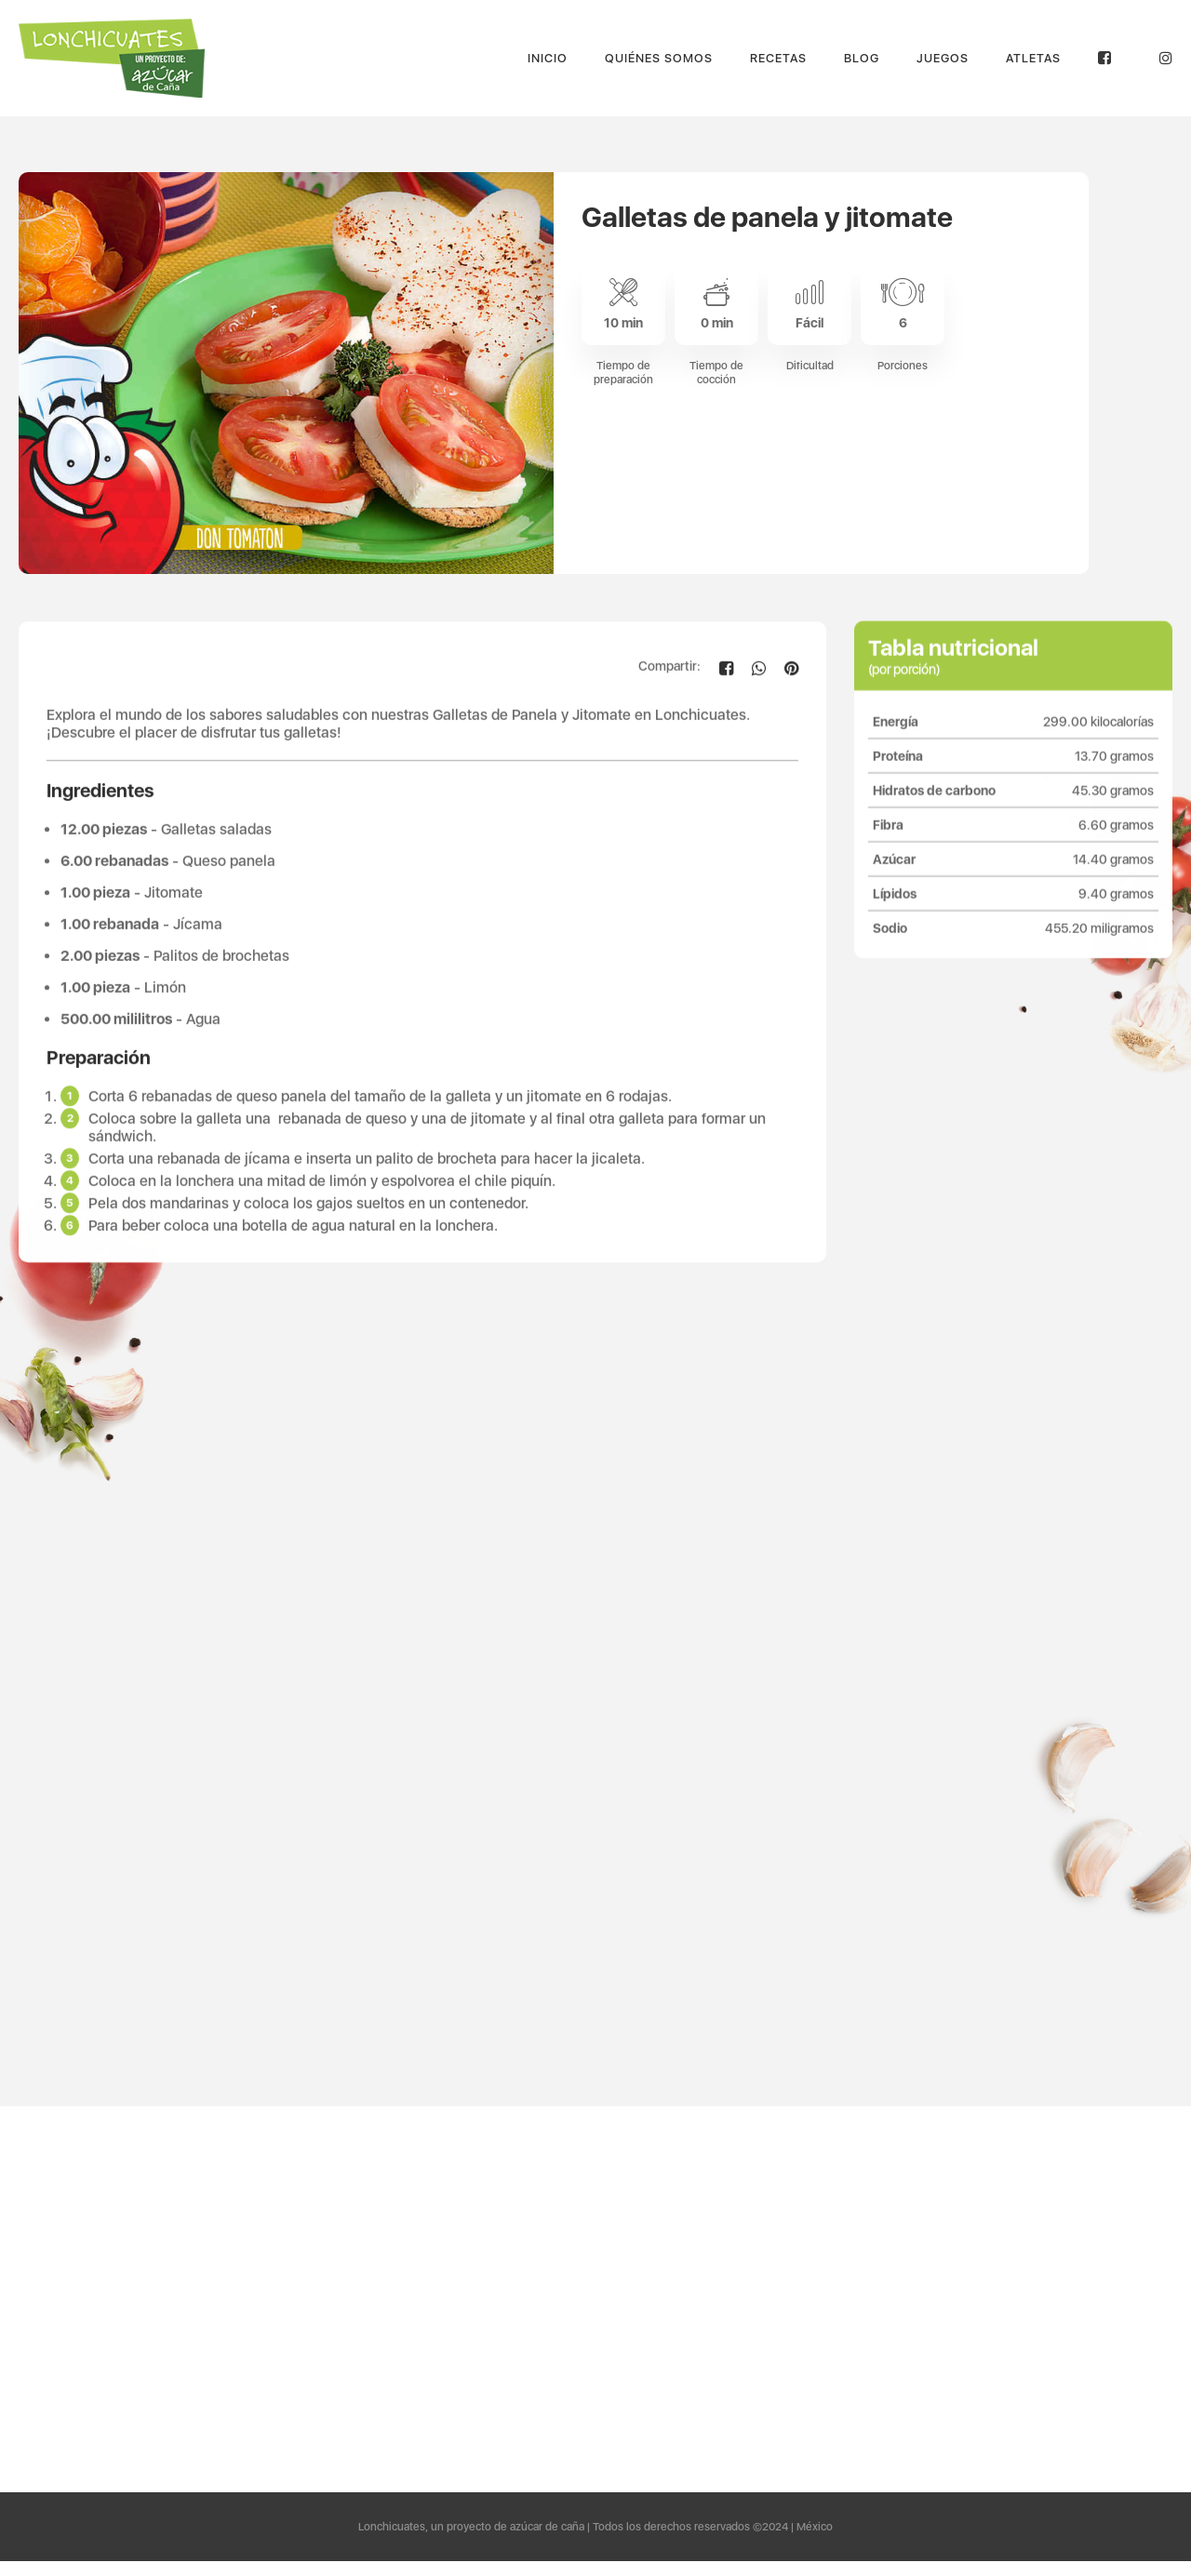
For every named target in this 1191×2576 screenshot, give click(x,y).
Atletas (1033, 58)
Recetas (778, 58)
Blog (861, 58)
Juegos (943, 58)
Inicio (548, 58)
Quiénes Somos (659, 58)
